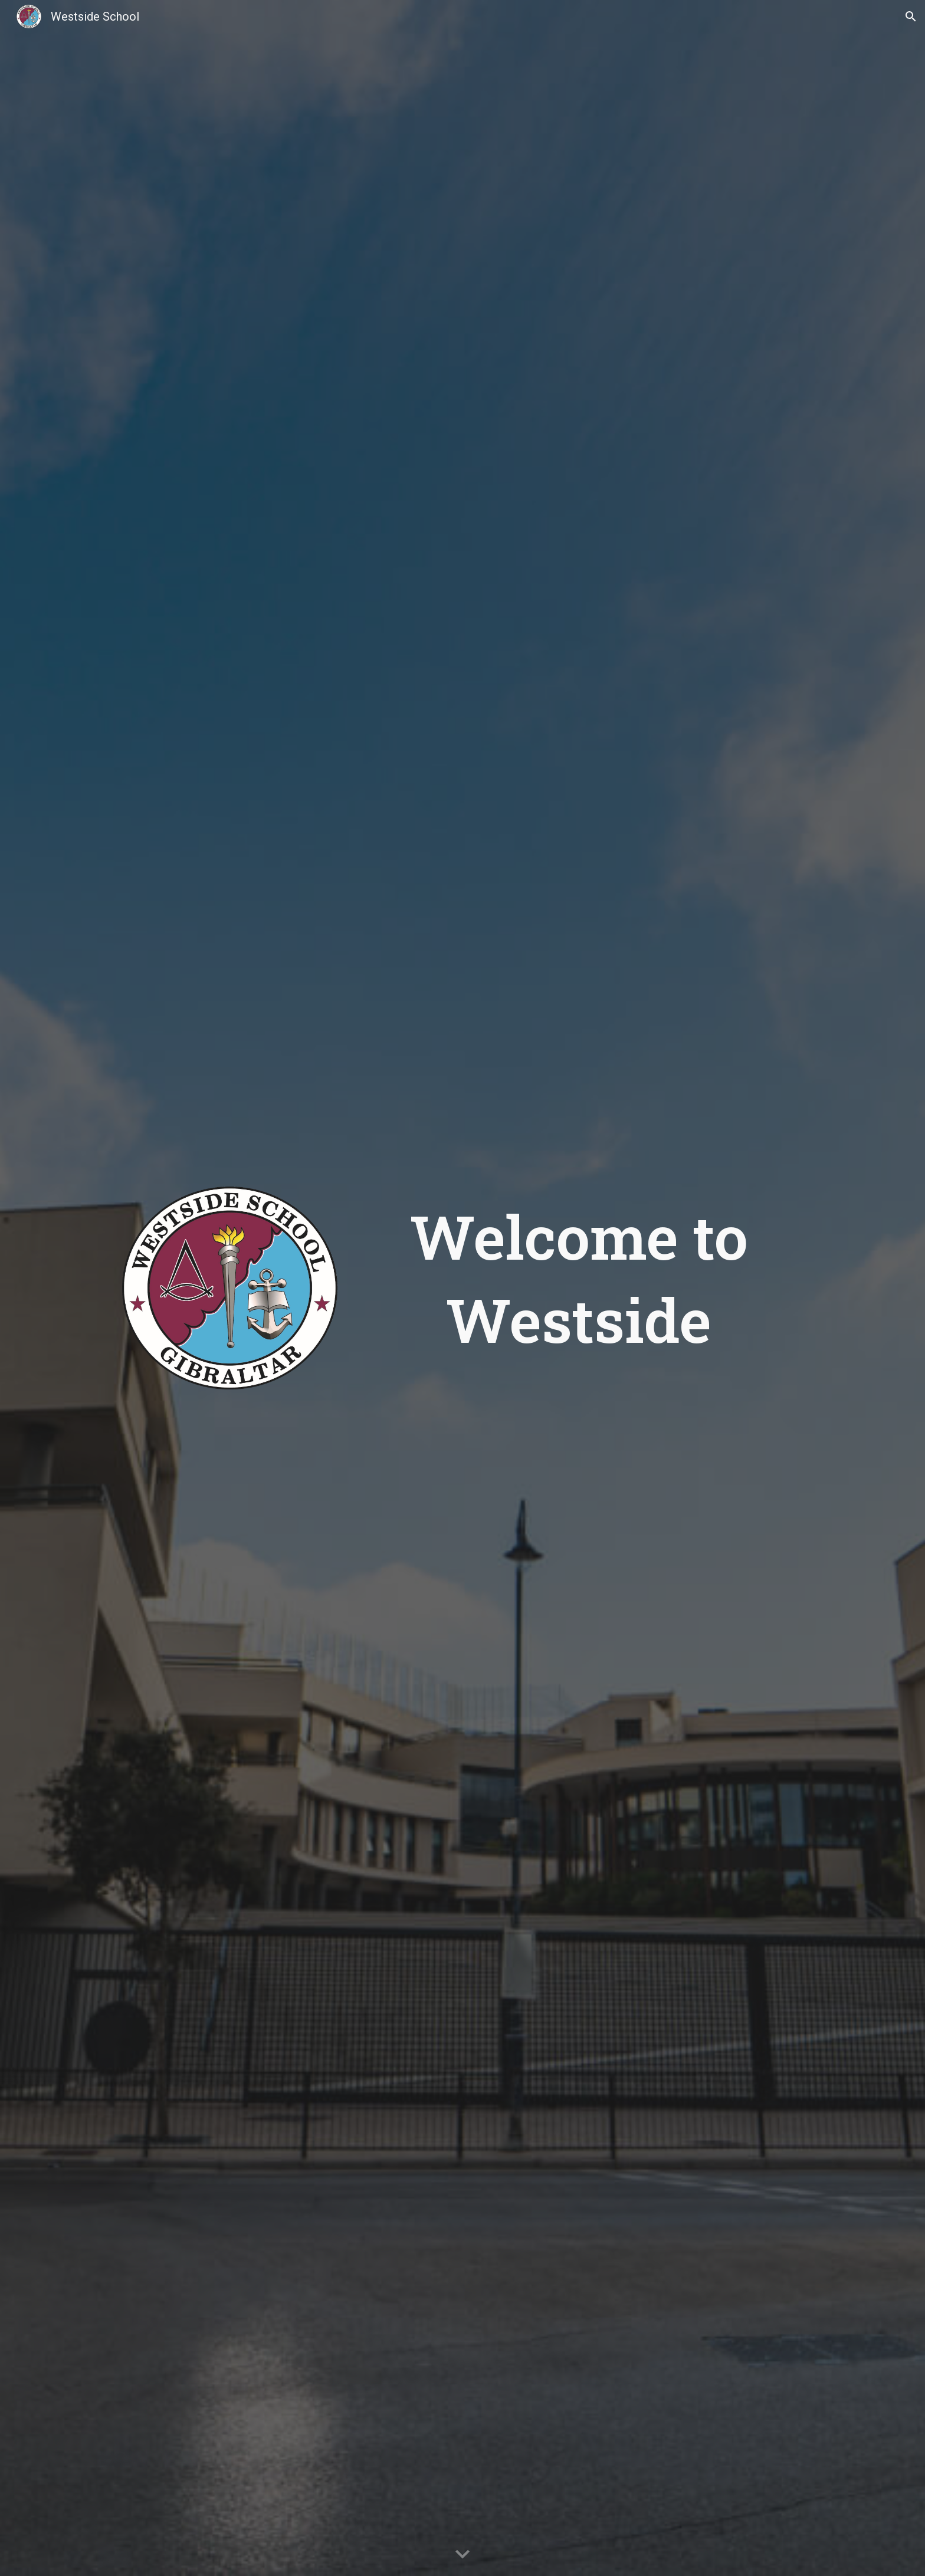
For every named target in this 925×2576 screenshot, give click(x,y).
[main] (579, 1278)
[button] (911, 16)
